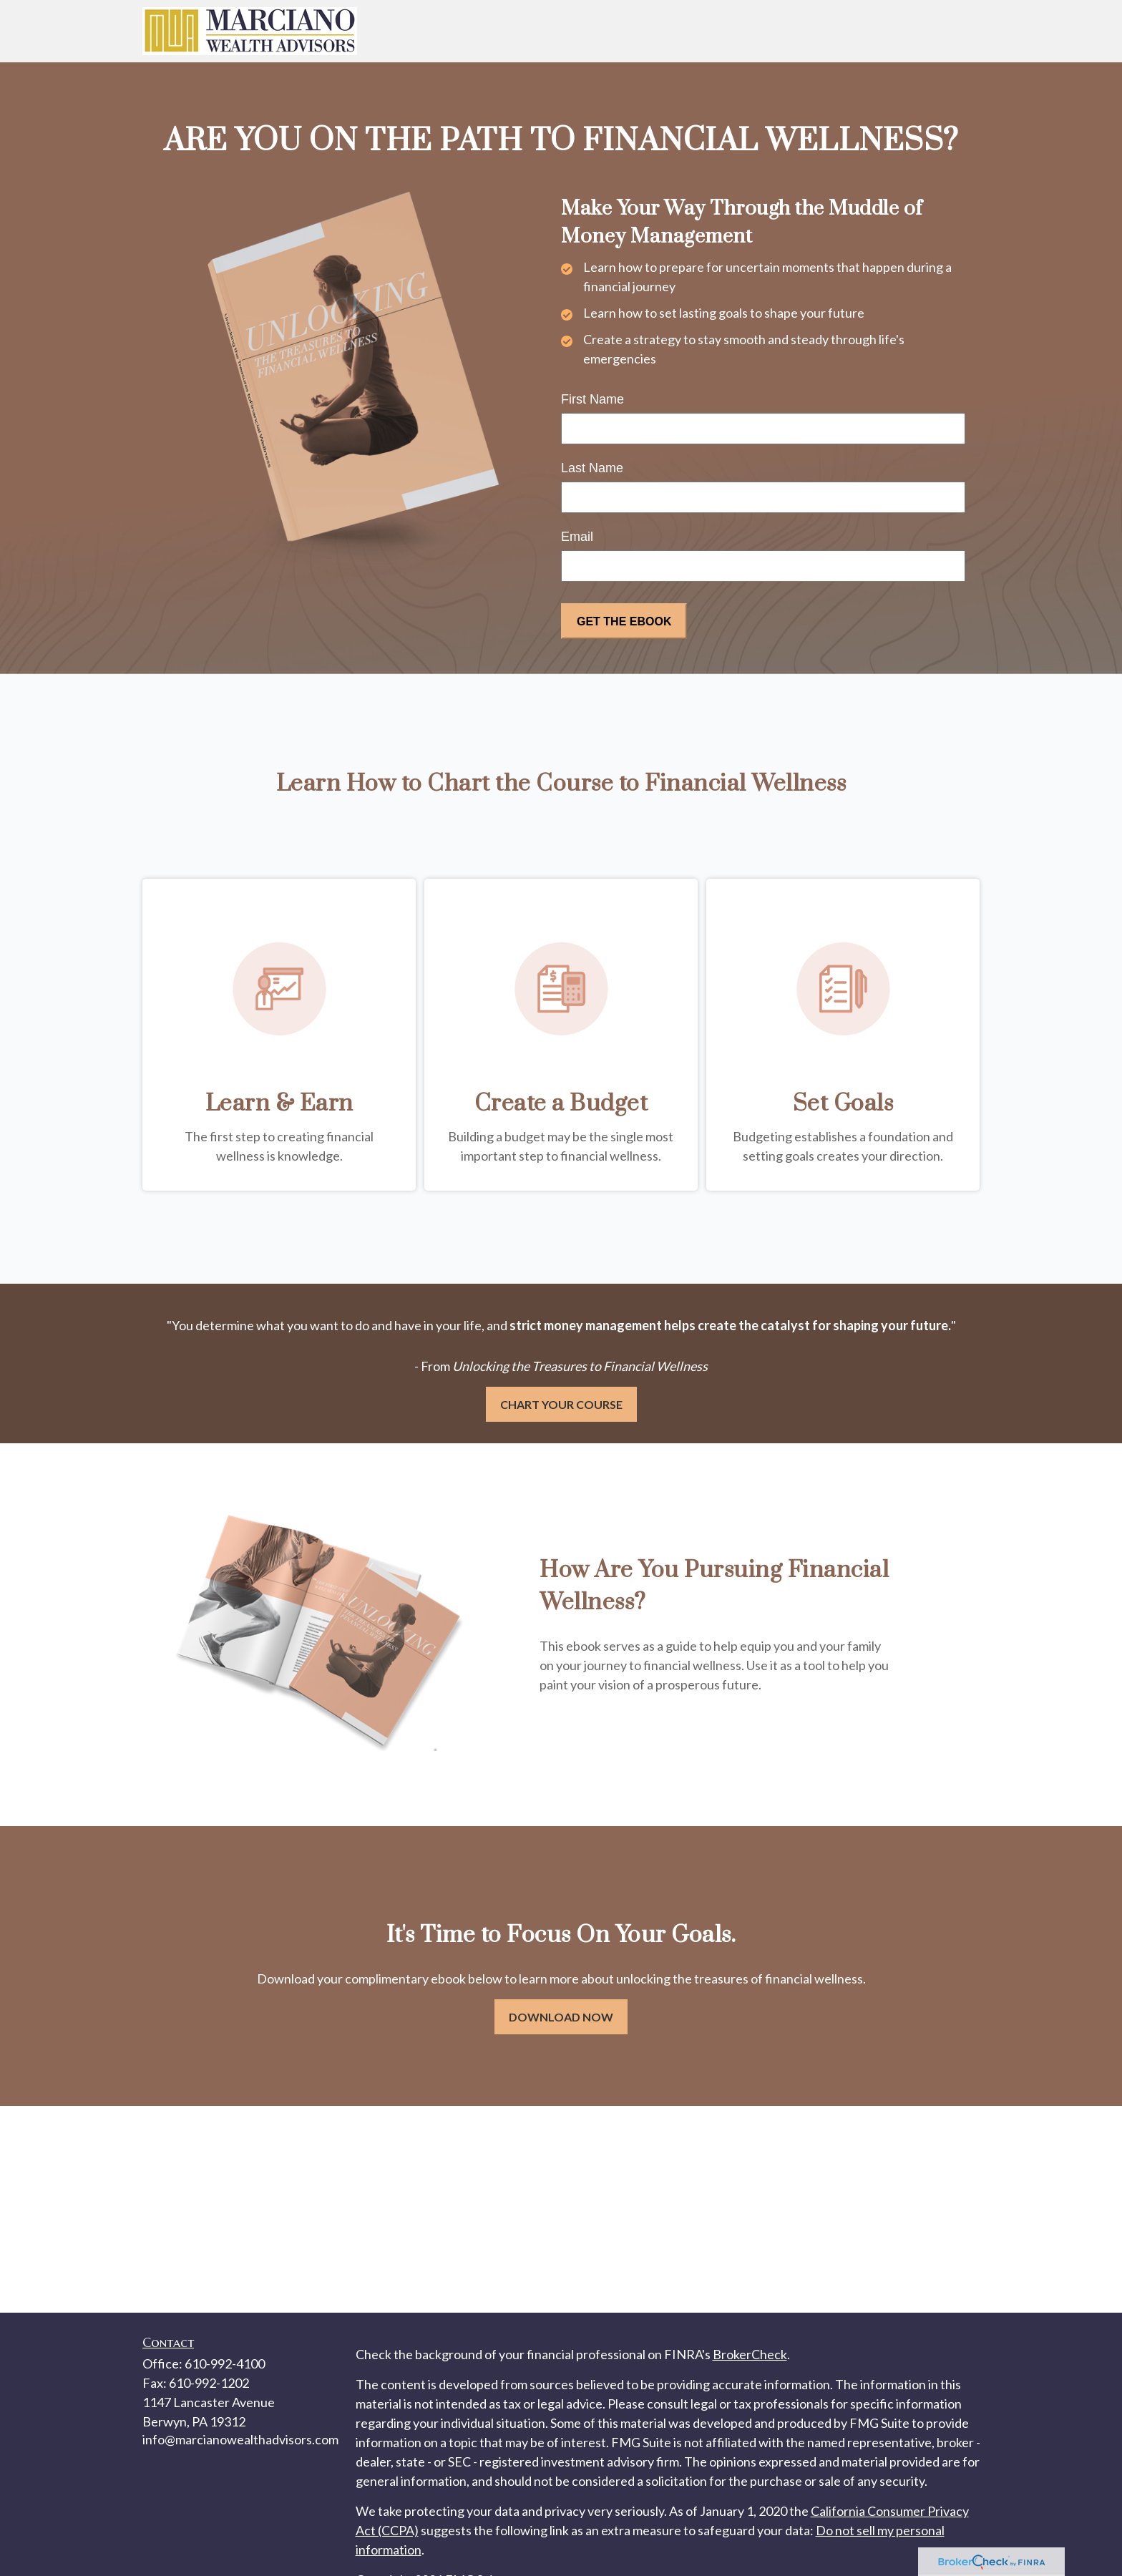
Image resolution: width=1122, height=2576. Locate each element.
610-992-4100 (225, 2363)
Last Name (592, 468)
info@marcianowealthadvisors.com (240, 2439)
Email (577, 537)
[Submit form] (624, 621)
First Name (592, 399)
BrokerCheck (750, 2354)
